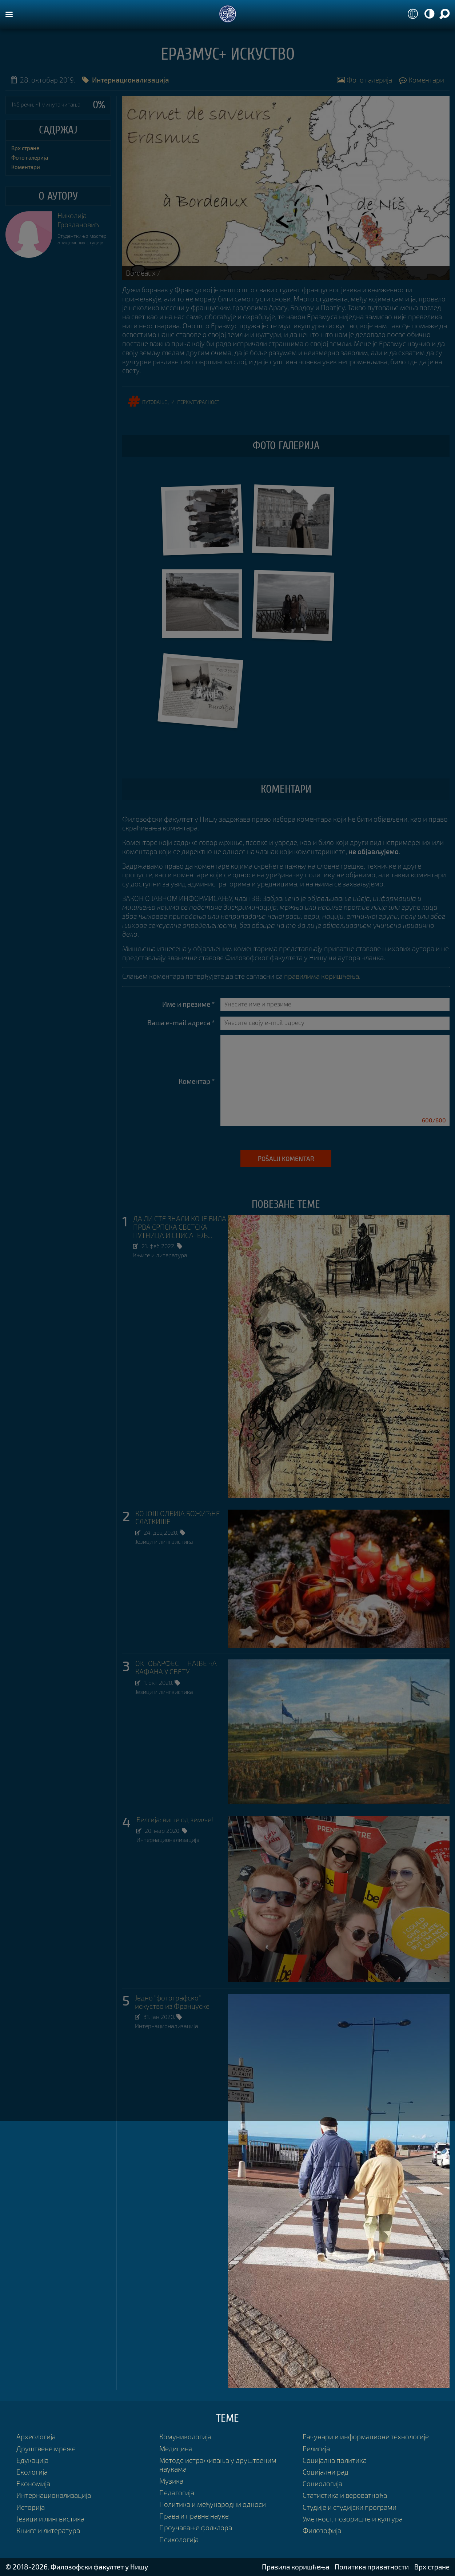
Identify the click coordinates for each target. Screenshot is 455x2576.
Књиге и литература (160, 1254)
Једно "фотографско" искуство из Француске (172, 2002)
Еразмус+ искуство (228, 54)
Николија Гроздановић (78, 220)
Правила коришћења (295, 2567)
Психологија (179, 2539)
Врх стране (25, 148)
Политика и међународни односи (212, 2504)
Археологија (36, 2436)
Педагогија (176, 2492)
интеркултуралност (195, 401)
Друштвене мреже (46, 2448)
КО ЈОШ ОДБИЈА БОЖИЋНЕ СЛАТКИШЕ (177, 1518)
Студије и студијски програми (349, 2507)
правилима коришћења (321, 976)
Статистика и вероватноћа (345, 2495)
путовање (154, 401)
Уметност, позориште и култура (353, 2519)
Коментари (421, 80)
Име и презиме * (188, 1004)
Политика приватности (372, 2567)
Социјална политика (335, 2460)
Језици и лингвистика (164, 1541)
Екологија (32, 2472)
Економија (33, 2483)
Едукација (32, 2460)
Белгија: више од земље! (174, 1820)
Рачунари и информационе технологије (366, 2436)
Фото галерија (364, 80)
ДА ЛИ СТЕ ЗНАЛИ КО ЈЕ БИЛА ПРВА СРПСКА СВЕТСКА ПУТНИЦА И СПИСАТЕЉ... (179, 1227)
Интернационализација (168, 1839)
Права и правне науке (194, 2516)
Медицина (175, 2448)
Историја (30, 2507)
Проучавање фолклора (195, 2527)
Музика (171, 2481)
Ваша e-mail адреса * (181, 1022)
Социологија (322, 2483)
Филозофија (322, 2530)
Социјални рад (325, 2472)
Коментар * (197, 1081)
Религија (316, 2448)
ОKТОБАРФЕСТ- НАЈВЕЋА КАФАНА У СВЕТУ (176, 1667)
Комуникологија (185, 2436)
